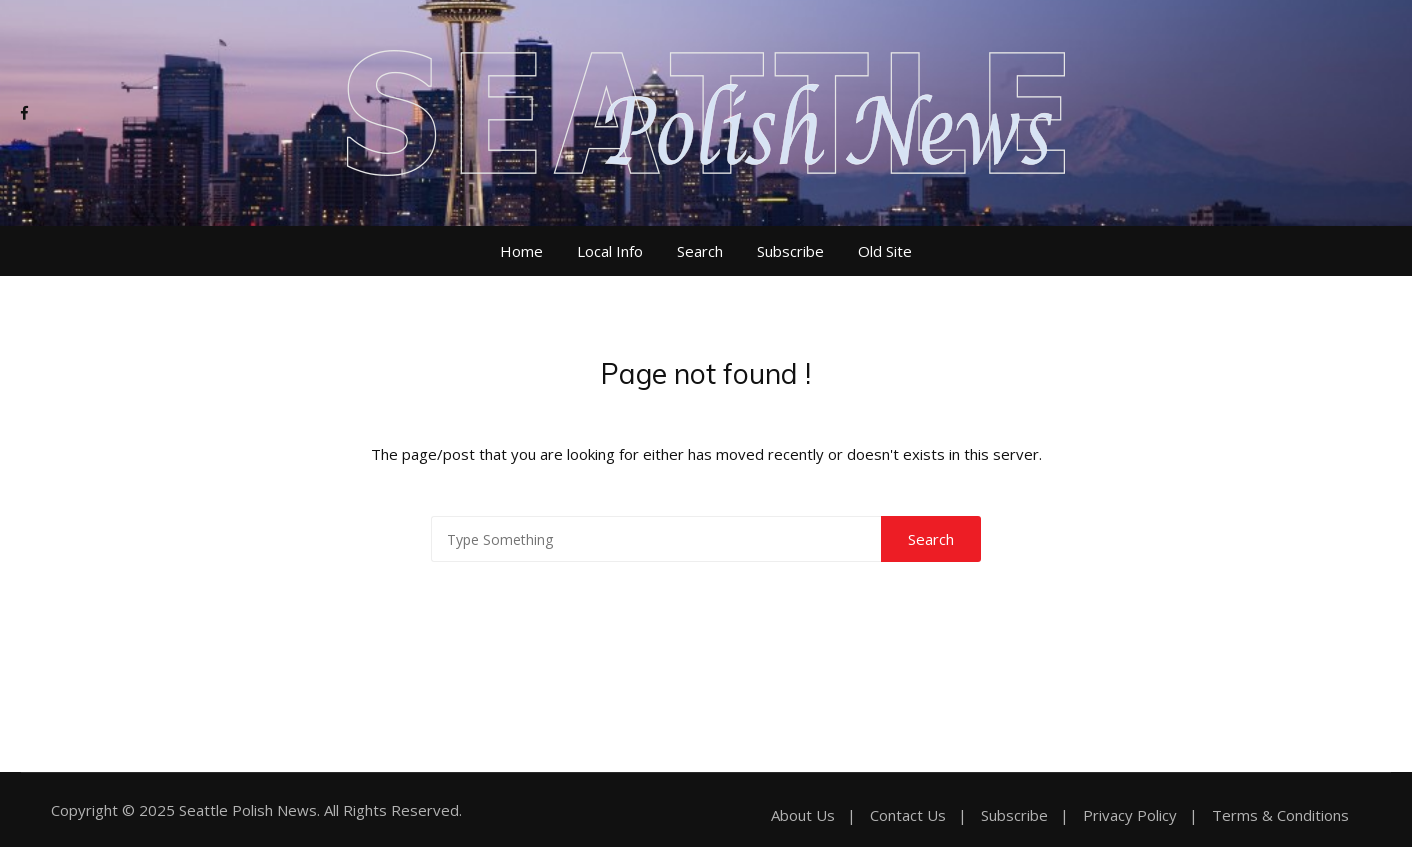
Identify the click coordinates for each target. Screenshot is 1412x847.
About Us (803, 815)
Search (700, 251)
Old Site (885, 251)
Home (521, 251)
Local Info (610, 251)
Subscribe (790, 251)
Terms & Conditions (1280, 815)
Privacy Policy (1130, 815)
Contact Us (908, 815)
